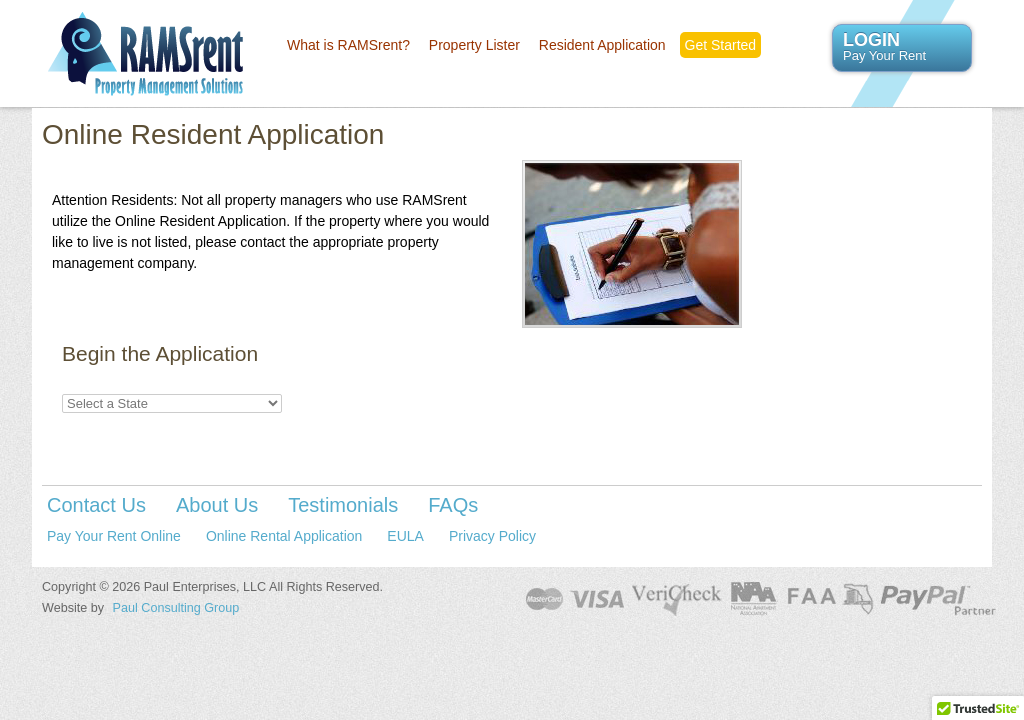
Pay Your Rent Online (114, 536)
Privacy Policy (492, 536)
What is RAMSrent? (348, 45)
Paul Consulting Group (176, 608)
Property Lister (474, 45)
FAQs (453, 505)
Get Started (721, 45)
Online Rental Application (284, 536)
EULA (405, 536)
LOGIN (902, 47)
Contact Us (96, 505)
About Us (217, 505)
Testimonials (343, 505)
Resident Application (602, 45)
